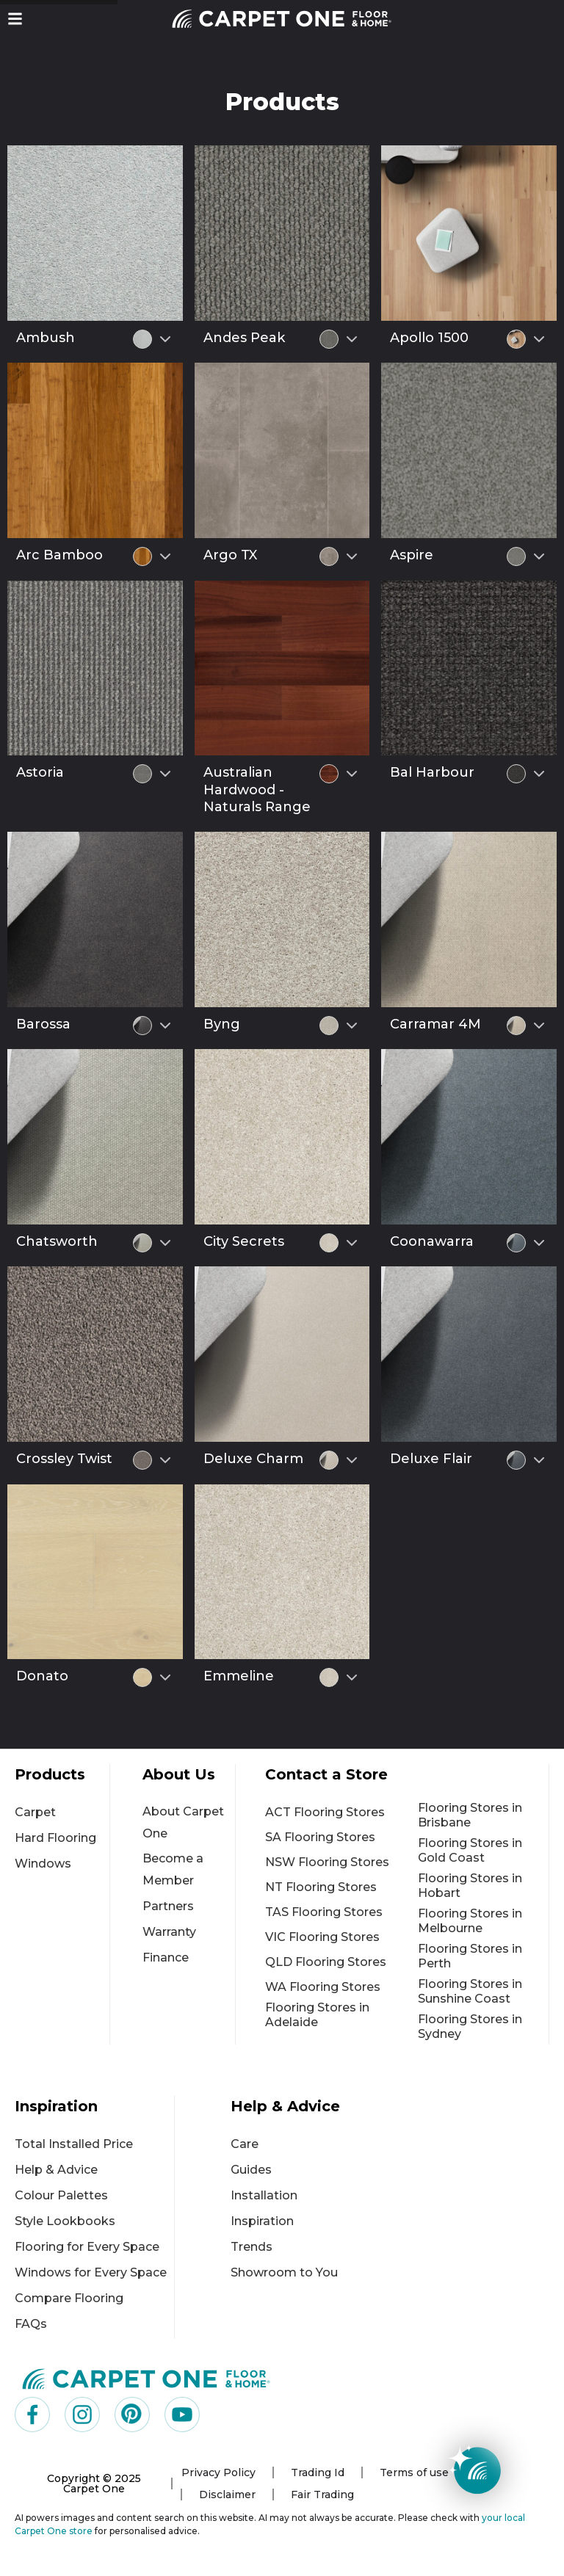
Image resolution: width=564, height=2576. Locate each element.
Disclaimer (227, 2494)
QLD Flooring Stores (325, 1962)
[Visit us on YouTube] (182, 2414)
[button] (15, 18)
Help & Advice (56, 2170)
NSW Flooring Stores (327, 1862)
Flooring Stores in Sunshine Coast (470, 1991)
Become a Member (172, 1869)
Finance (165, 1957)
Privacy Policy (218, 2472)
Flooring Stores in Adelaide (317, 2014)
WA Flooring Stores (322, 1987)
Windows (43, 1864)
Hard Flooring (55, 1838)
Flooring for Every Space (87, 2247)
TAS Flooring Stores (324, 1912)
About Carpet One (183, 1822)
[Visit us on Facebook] (32, 2414)
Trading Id (317, 2472)
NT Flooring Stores (321, 1887)
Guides (251, 2170)
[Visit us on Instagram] (82, 2414)
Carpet (35, 1812)
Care (244, 2144)
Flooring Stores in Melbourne (470, 1920)
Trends (251, 2247)
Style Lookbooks (65, 2221)
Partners (168, 1906)
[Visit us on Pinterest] (132, 2414)
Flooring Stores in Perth (470, 1956)
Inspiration (262, 2221)
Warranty (169, 1932)
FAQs (31, 2324)
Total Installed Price (74, 2144)
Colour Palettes (61, 2195)
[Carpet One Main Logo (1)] (146, 2379)
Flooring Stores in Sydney (470, 2026)
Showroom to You (284, 2272)
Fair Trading (322, 2494)
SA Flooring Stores (320, 1837)
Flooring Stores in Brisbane (470, 1815)
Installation (264, 2195)
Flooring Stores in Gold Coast (470, 1850)
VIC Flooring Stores (322, 1937)
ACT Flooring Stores (325, 1812)
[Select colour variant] (165, 339)
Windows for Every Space (91, 2272)
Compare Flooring (69, 2298)
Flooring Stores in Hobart (470, 1885)
